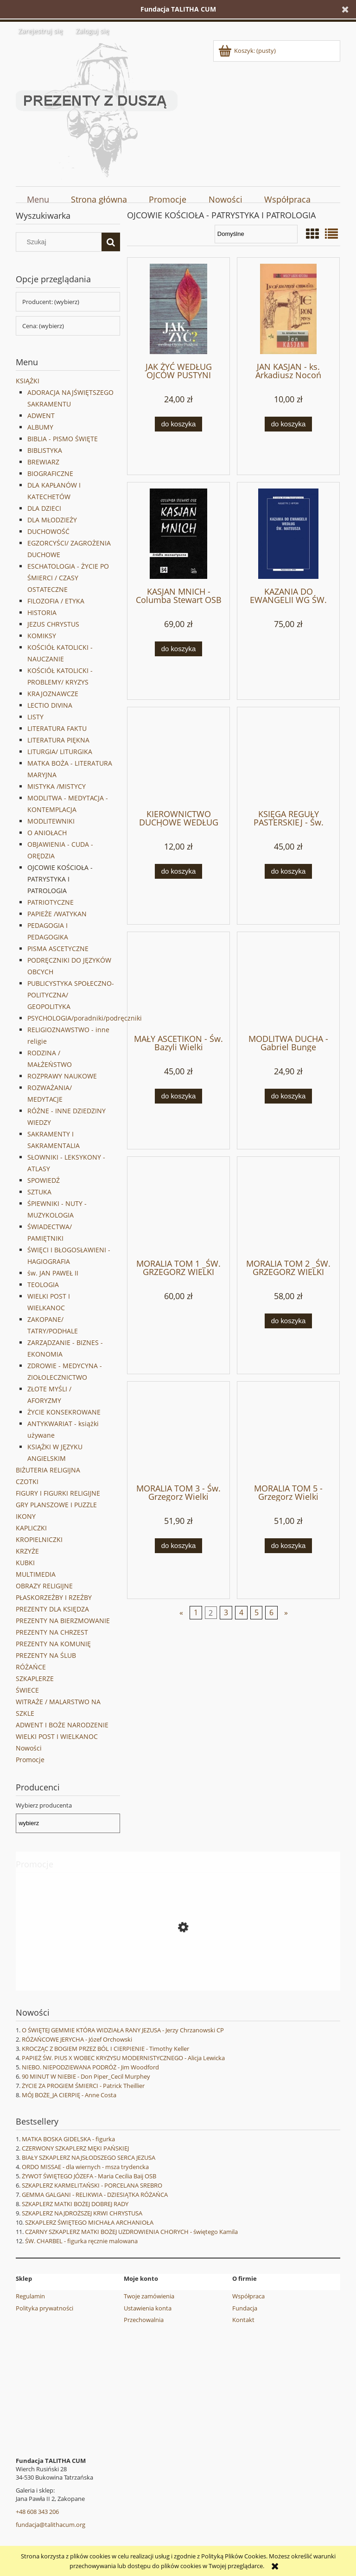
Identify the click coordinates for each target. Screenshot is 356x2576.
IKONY (26, 1516)
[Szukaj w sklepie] (61, 242)
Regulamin (30, 2296)
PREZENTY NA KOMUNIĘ (53, 1643)
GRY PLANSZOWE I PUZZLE (56, 1504)
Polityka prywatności (44, 2308)
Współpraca (248, 2296)
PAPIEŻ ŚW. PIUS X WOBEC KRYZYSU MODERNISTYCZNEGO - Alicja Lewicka (123, 2058)
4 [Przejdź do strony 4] (241, 1612)
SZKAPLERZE (35, 1678)
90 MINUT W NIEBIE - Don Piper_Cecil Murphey (86, 2076)
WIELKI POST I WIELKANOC (57, 1736)
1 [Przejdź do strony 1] (196, 1612)
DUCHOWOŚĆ (48, 531)
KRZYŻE (27, 1551)
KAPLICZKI (31, 1527)
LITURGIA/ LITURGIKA (59, 751)
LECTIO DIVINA (49, 705)
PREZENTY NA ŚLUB (46, 1655)
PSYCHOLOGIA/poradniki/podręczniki (84, 1018)
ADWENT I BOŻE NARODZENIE (62, 1724)
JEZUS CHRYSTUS (53, 624)
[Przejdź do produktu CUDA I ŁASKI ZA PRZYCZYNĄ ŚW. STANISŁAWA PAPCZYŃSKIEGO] (178, 1969)
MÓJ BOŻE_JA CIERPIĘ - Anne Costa (69, 2095)
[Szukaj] (111, 242)
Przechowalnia (144, 2320)
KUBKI (25, 1562)
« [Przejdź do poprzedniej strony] (181, 1612)
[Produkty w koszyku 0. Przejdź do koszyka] (248, 50)
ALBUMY (40, 427)
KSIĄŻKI (27, 380)
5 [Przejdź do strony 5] (256, 1612)
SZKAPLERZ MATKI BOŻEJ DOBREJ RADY (75, 2204)
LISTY (35, 716)
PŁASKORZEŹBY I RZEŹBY (54, 1597)
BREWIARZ (43, 461)
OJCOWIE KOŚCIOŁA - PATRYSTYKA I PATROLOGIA (60, 879)
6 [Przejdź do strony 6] (271, 1612)
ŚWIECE (27, 1690)
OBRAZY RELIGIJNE (44, 1585)
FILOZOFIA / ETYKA (55, 600)
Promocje (30, 1759)
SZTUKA (39, 1191)
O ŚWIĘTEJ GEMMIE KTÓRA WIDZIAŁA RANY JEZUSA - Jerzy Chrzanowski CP (123, 2030)
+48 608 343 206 (37, 2511)
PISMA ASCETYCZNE (58, 948)
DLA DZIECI (44, 508)
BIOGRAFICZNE (50, 473)
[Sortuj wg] (256, 234)
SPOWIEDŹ (43, 1180)
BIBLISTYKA (44, 450)
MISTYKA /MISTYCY (56, 786)
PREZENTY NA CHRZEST (52, 1632)
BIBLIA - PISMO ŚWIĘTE (62, 438)
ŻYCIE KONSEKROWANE (64, 1412)
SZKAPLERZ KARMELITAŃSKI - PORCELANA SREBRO (92, 2185)
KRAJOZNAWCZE (52, 693)
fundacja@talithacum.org (50, 2524)
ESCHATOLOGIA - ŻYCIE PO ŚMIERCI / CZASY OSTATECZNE (68, 578)
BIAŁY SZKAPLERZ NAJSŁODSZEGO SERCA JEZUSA (88, 2157)
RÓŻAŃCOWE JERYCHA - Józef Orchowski (77, 2039)
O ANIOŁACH (47, 832)
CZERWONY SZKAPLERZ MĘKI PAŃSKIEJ (75, 2148)
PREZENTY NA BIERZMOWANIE (63, 1620)
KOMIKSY (41, 635)
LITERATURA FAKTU (57, 728)
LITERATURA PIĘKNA (58, 740)
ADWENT (41, 415)
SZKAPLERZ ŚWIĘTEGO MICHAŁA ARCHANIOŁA (89, 2222)
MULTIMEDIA (36, 1574)
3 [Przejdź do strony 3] (226, 1612)
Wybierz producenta (44, 1805)
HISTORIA (42, 612)
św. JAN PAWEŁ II (52, 1273)
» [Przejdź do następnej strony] (286, 1612)
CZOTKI (27, 1481)
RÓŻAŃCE (31, 1666)
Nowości (29, 1748)
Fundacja (244, 2308)
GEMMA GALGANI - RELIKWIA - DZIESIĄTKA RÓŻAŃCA (95, 2194)
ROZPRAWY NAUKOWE (62, 1076)
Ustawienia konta (148, 2308)
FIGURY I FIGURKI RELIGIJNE (58, 1493)
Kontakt (243, 2320)
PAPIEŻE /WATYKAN (57, 913)
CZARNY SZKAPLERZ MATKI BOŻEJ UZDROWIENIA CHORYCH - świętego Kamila (131, 2231)
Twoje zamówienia (149, 2296)
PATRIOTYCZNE (50, 902)
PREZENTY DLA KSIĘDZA (52, 1609)
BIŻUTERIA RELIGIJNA (48, 1470)
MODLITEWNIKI (51, 821)
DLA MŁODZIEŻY (52, 519)
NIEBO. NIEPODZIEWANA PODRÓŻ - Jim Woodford (90, 2067)
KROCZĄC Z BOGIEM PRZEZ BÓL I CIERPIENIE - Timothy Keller (105, 2048)
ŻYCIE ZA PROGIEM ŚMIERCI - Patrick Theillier (83, 2085)
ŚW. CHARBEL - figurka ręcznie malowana (81, 2241)
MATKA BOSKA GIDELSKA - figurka (68, 2139)
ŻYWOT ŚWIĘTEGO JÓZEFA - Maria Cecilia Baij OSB (89, 2176)
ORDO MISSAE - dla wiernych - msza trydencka (85, 2167)
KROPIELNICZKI (39, 1539)
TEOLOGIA (43, 1284)
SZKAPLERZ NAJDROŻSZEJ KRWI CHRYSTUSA (82, 2213)
